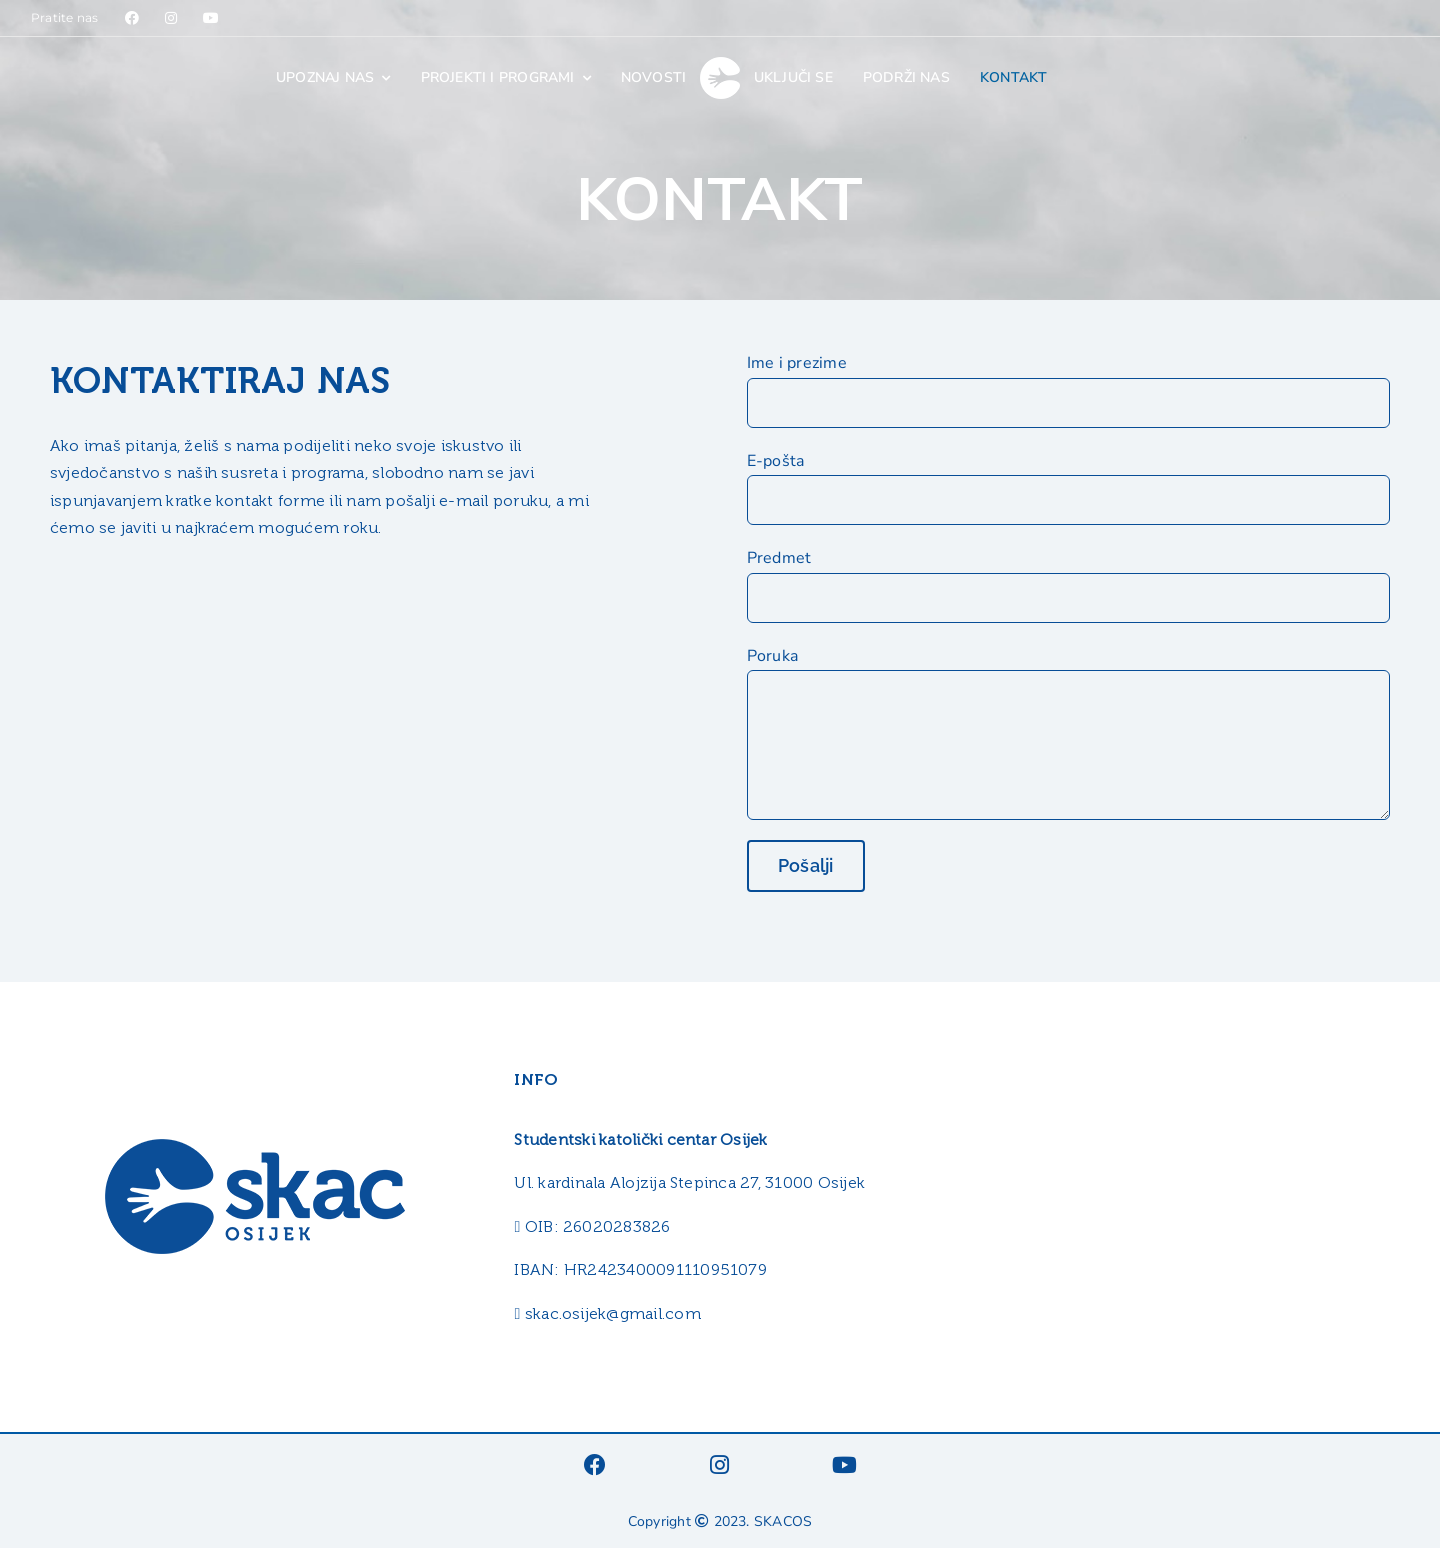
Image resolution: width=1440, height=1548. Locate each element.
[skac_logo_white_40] (720, 65)
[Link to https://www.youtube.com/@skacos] (211, 18)
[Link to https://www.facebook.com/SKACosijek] (132, 18)
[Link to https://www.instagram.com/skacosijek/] (171, 18)
